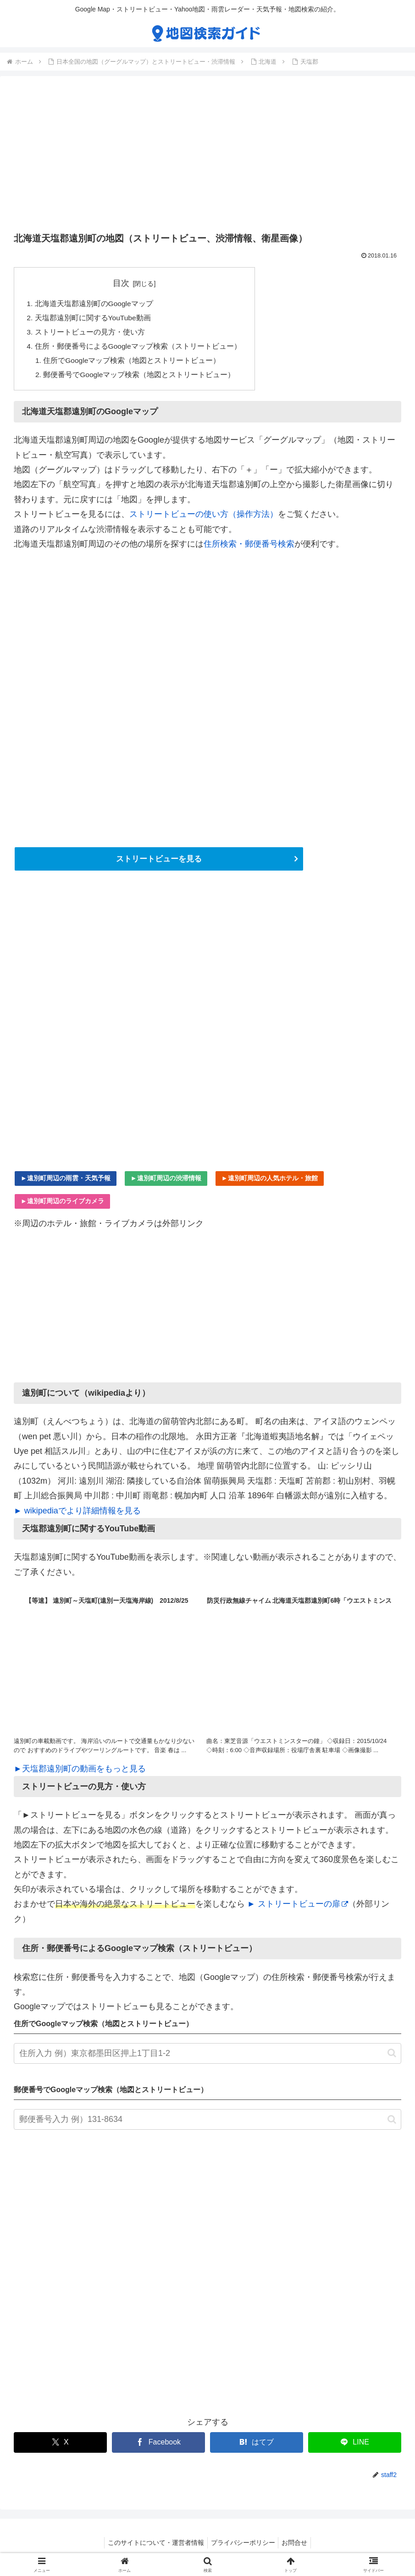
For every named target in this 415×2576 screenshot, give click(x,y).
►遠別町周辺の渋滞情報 (166, 1183)
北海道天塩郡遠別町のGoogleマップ (94, 304)
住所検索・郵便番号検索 (249, 547)
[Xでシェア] (60, 2447)
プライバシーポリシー (243, 2547)
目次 (122, 283)
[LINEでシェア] (354, 2447)
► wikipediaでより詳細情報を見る (77, 1515)
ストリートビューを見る (158, 862)
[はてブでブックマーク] (256, 2447)
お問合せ (297, 2547)
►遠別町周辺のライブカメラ (62, 1206)
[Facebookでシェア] (158, 2447)
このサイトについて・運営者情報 (153, 2547)
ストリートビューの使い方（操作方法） (203, 517)
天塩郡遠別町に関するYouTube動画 (93, 319)
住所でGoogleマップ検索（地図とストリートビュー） (133, 363)
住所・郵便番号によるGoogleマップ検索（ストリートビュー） (138, 348)
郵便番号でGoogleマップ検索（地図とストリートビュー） (140, 378)
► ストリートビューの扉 (297, 1908)
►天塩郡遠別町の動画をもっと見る (80, 1773)
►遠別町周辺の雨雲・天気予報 (66, 1183)
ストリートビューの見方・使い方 (90, 333)
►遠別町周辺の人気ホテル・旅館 (269, 1183)
